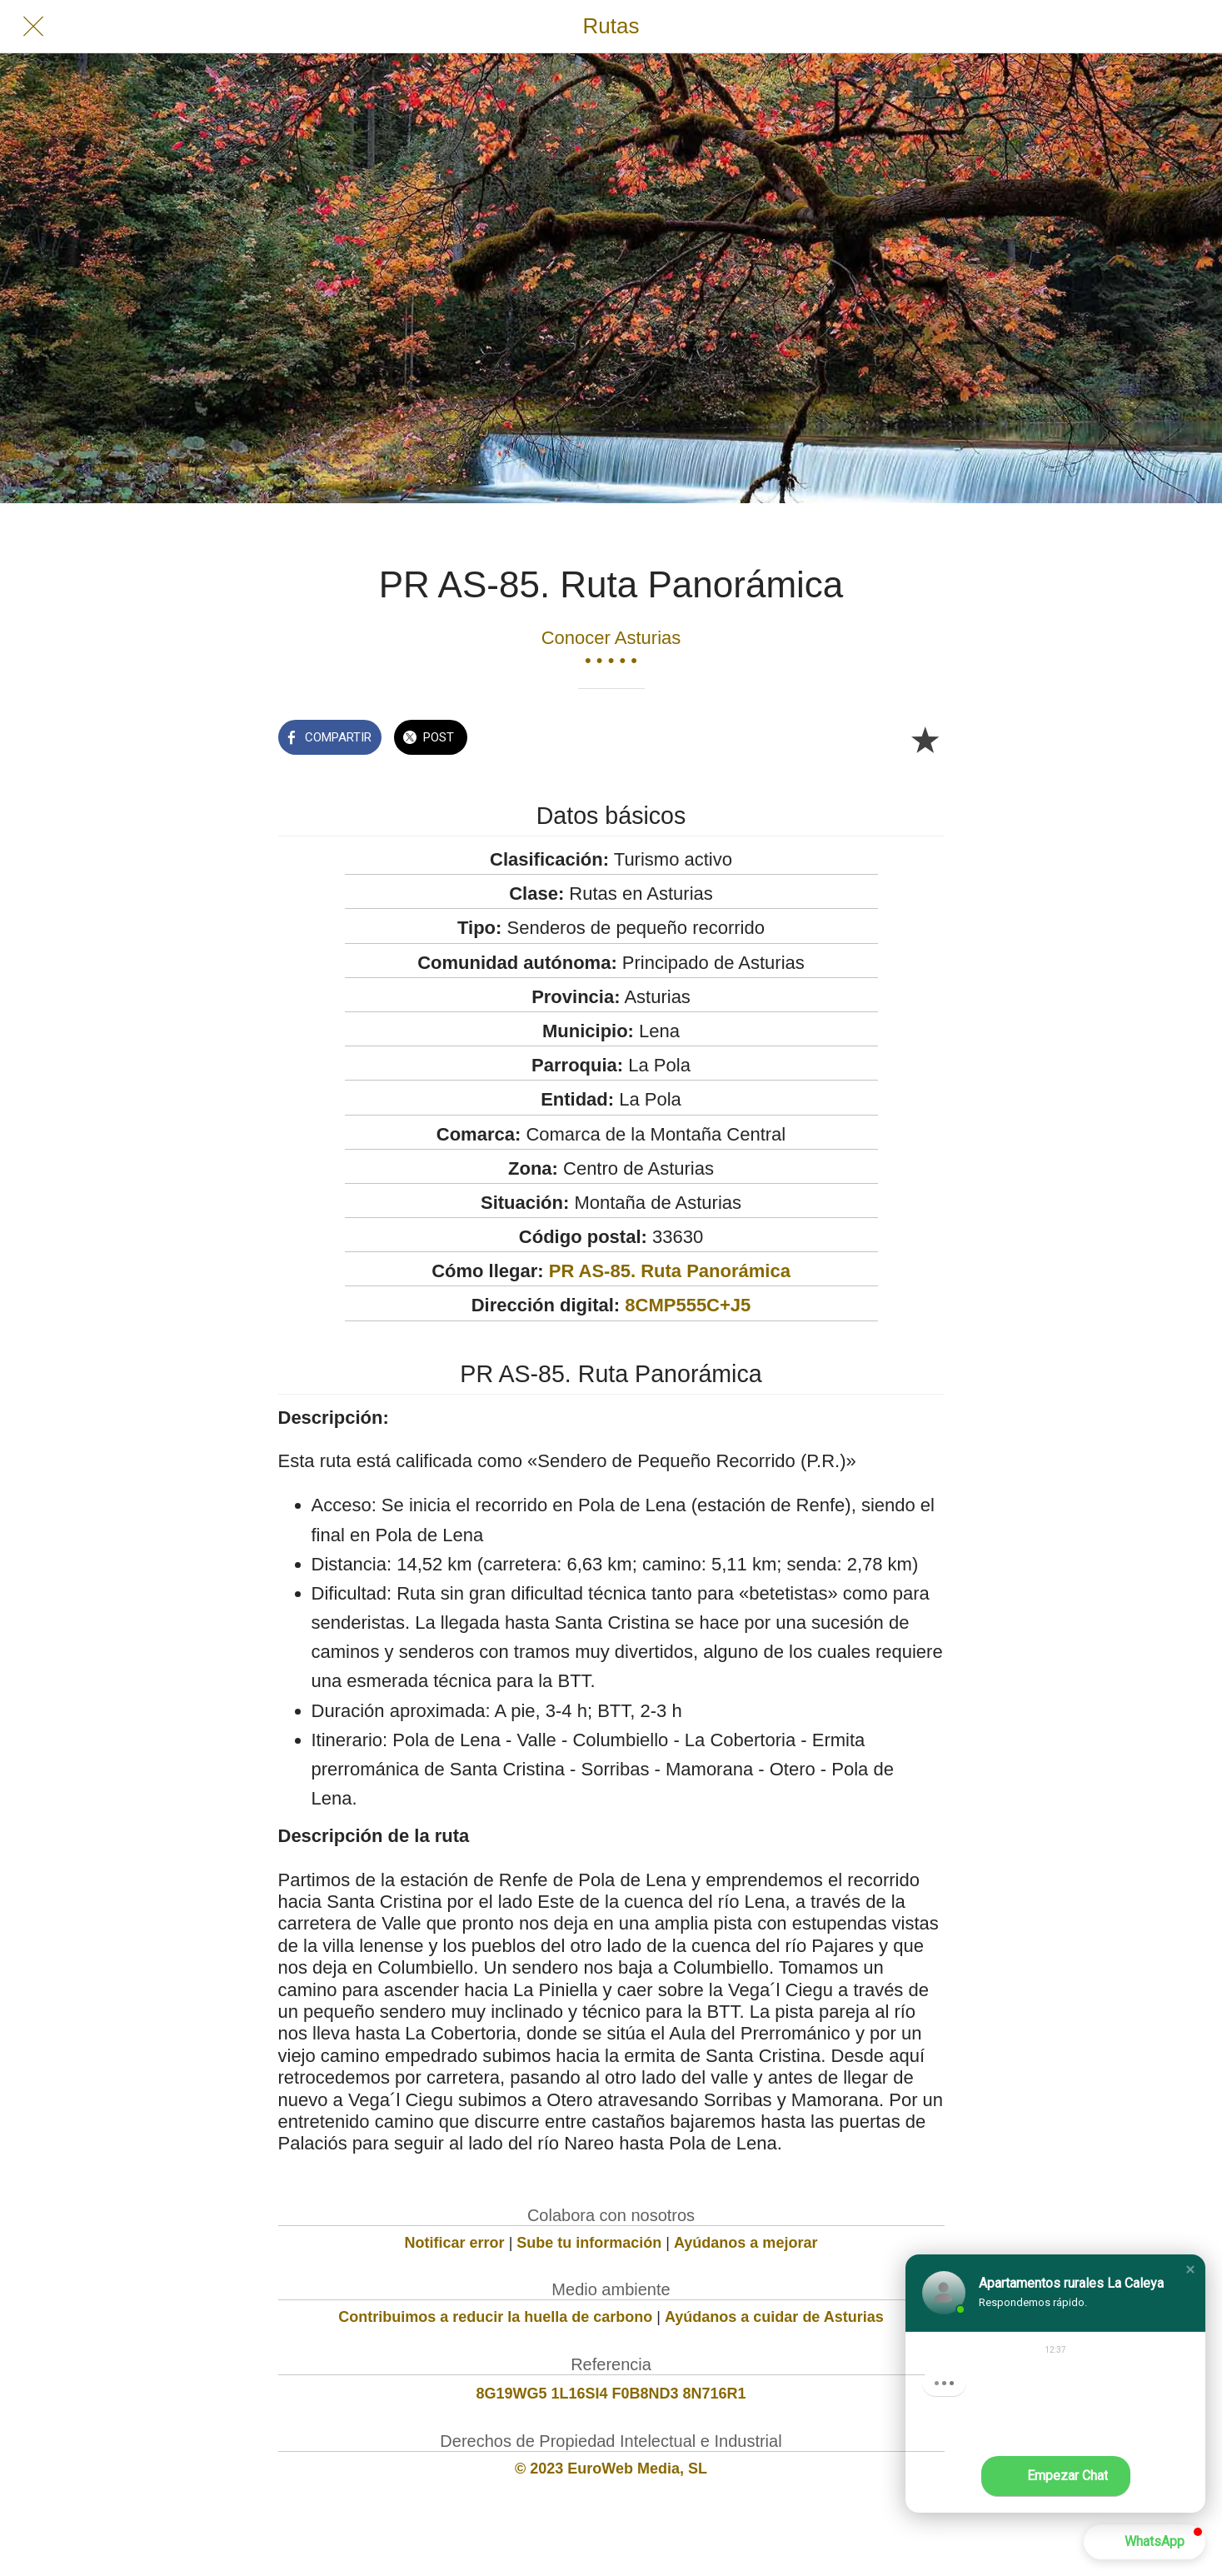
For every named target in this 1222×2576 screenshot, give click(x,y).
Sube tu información (588, 2242)
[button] (1190, 2269)
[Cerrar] (33, 27)
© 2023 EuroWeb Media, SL (611, 2468)
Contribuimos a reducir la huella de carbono (495, 2317)
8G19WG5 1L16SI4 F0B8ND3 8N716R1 (611, 2393)
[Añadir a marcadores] (925, 739)
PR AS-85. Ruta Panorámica (670, 1271)
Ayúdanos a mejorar (745, 2242)
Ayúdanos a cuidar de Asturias (774, 2317)
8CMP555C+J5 (688, 1305)
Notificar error (455, 2242)
